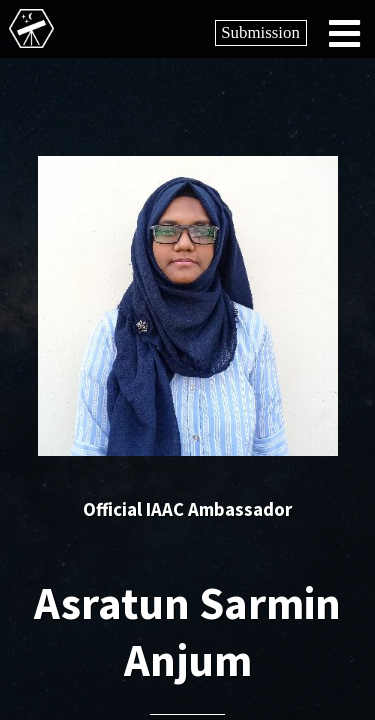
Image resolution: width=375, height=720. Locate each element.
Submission (260, 32)
